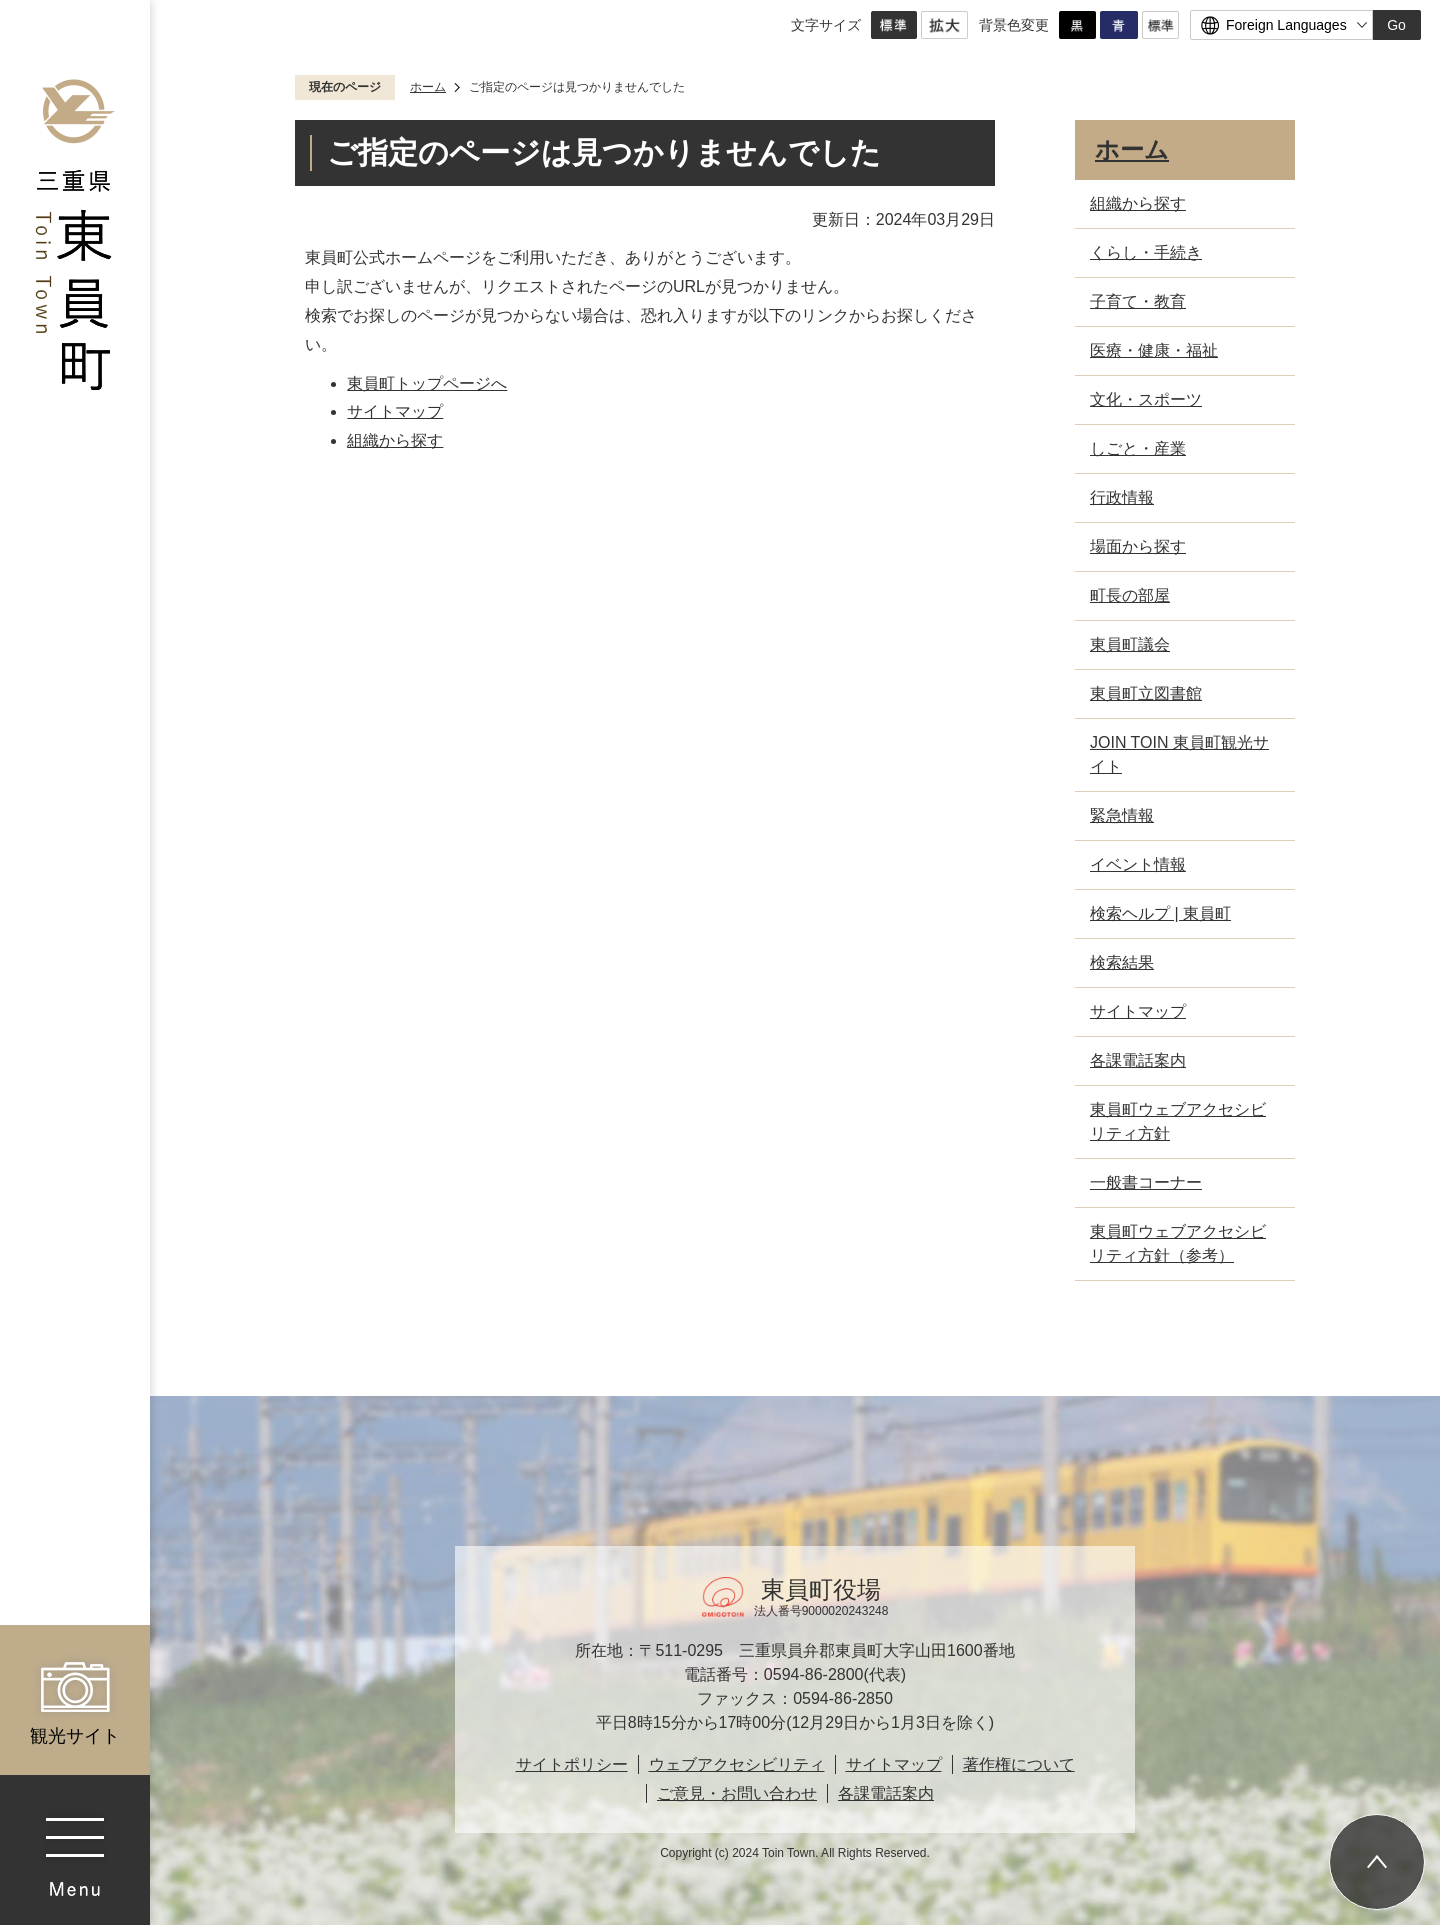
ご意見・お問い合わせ (737, 1793)
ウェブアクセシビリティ (737, 1764)
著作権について (1019, 1764)
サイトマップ (395, 411)
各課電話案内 (886, 1793)
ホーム (428, 87)
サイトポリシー (572, 1764)
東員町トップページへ (427, 383)
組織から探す (395, 440)
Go (1396, 25)
